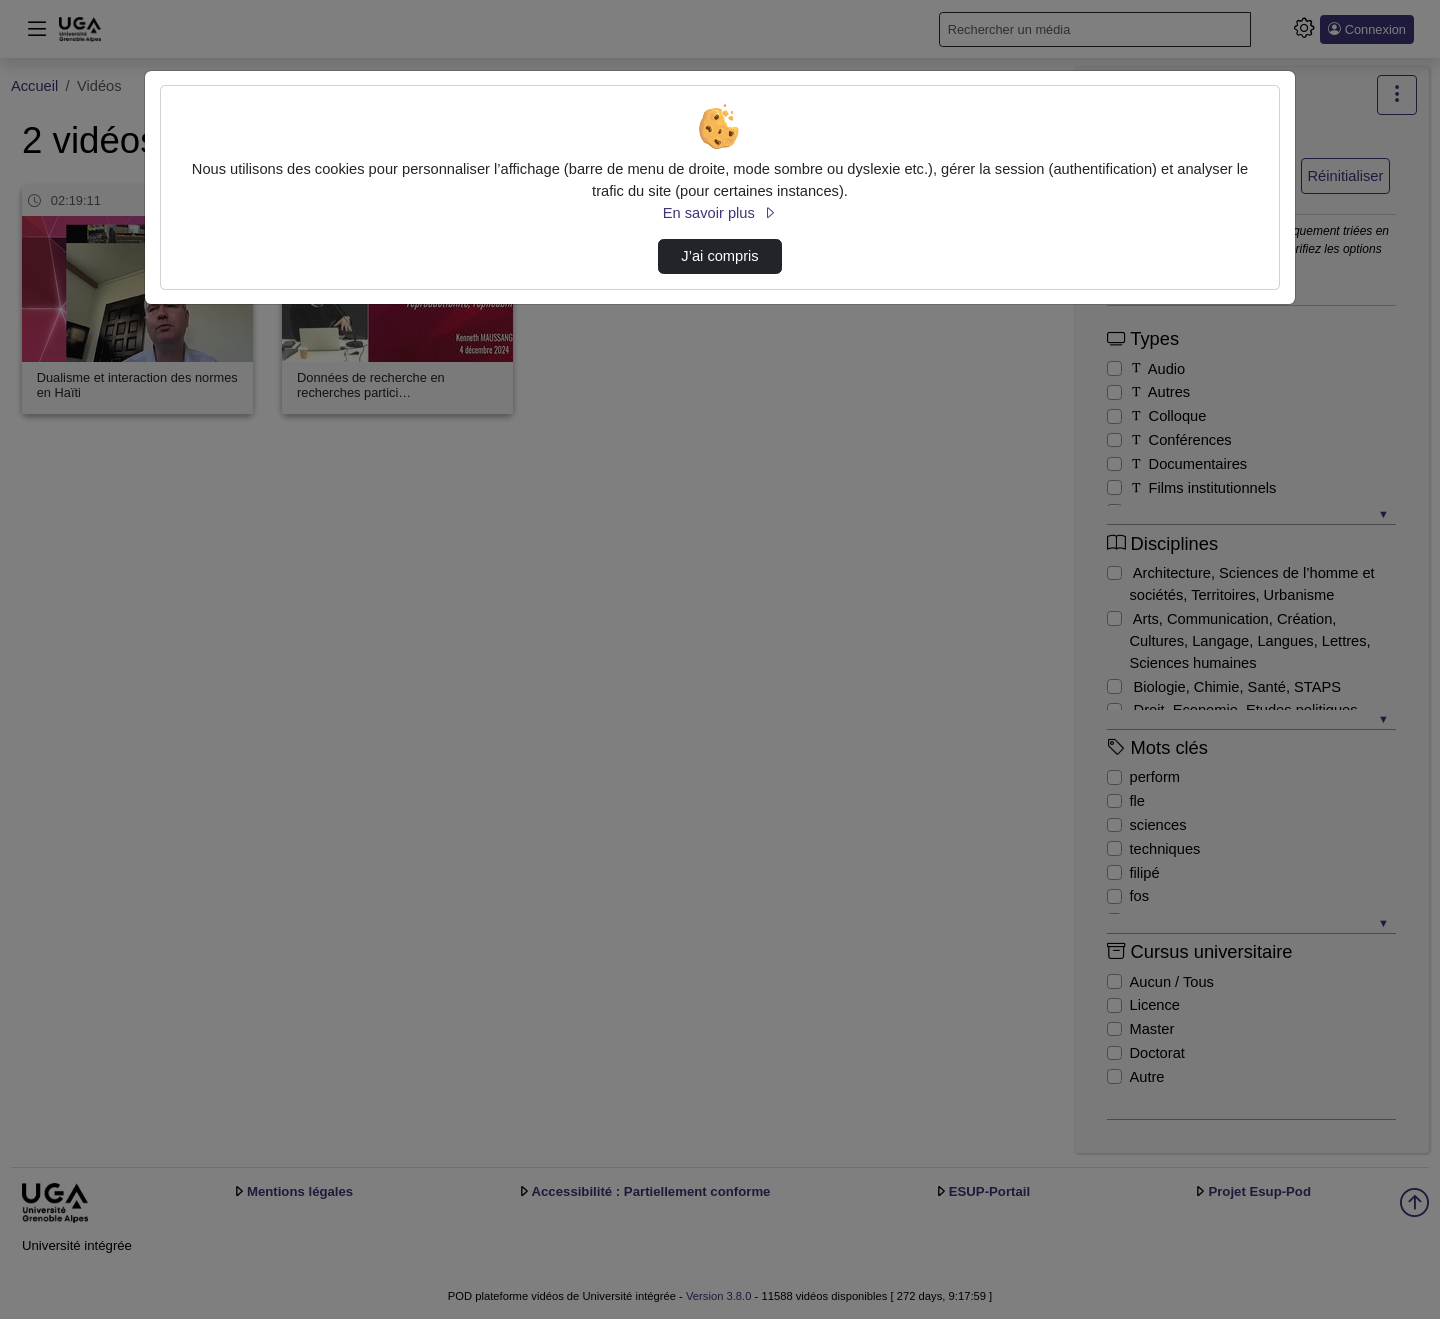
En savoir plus (720, 213)
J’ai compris (719, 256)
